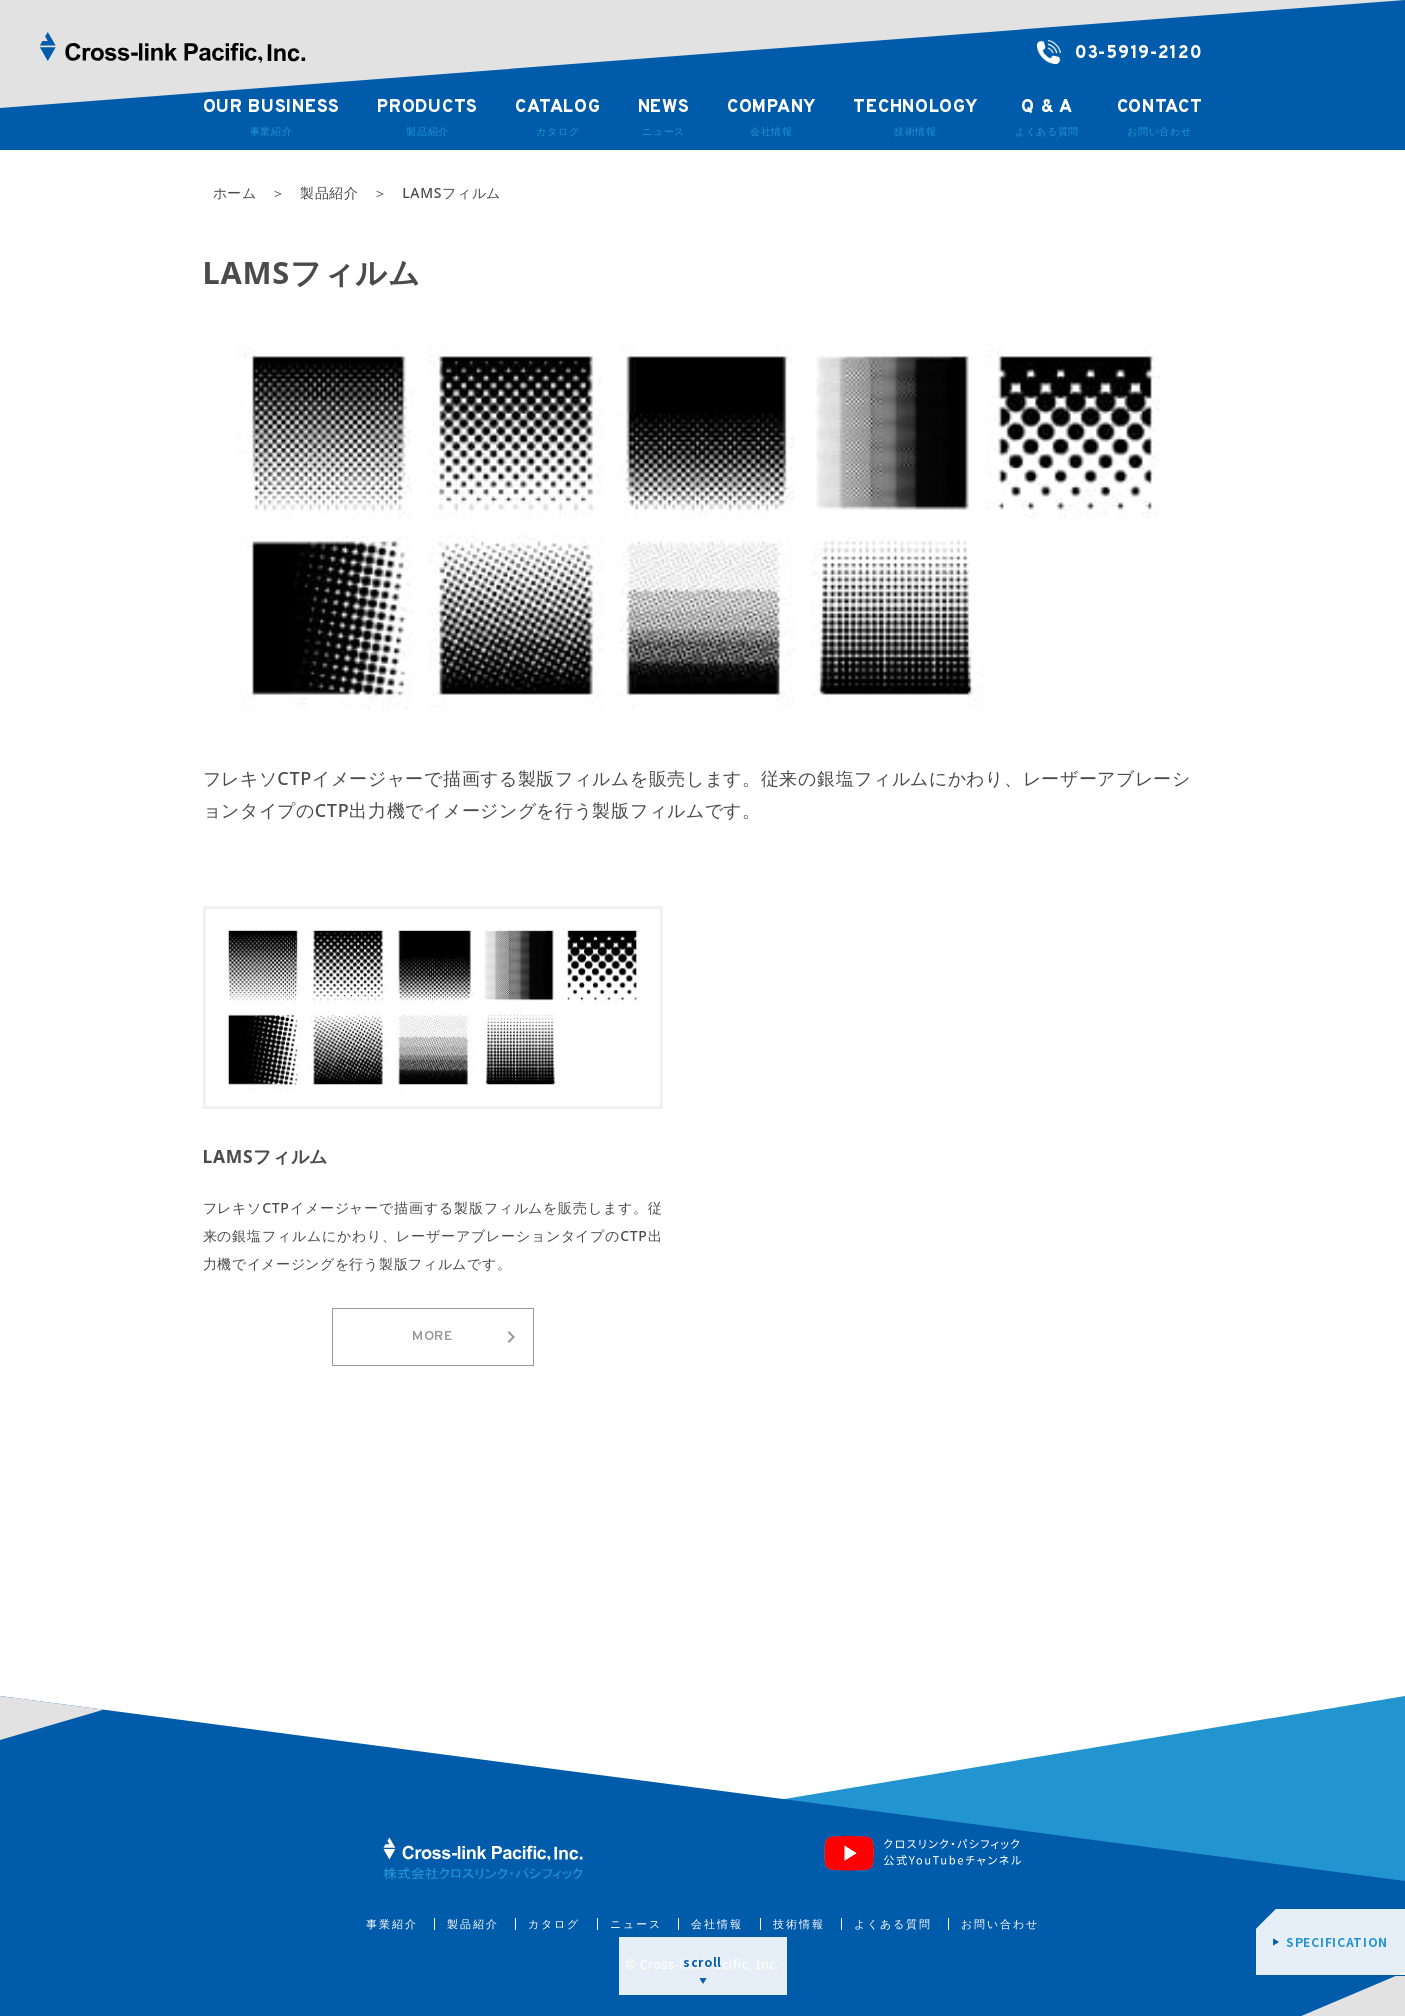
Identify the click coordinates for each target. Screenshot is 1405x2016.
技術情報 (799, 1923)
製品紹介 (473, 1923)
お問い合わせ (1000, 1923)
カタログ (554, 1923)
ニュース (636, 1923)
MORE (467, 1337)
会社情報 (717, 1923)
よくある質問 (893, 1923)
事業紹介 (392, 1923)
